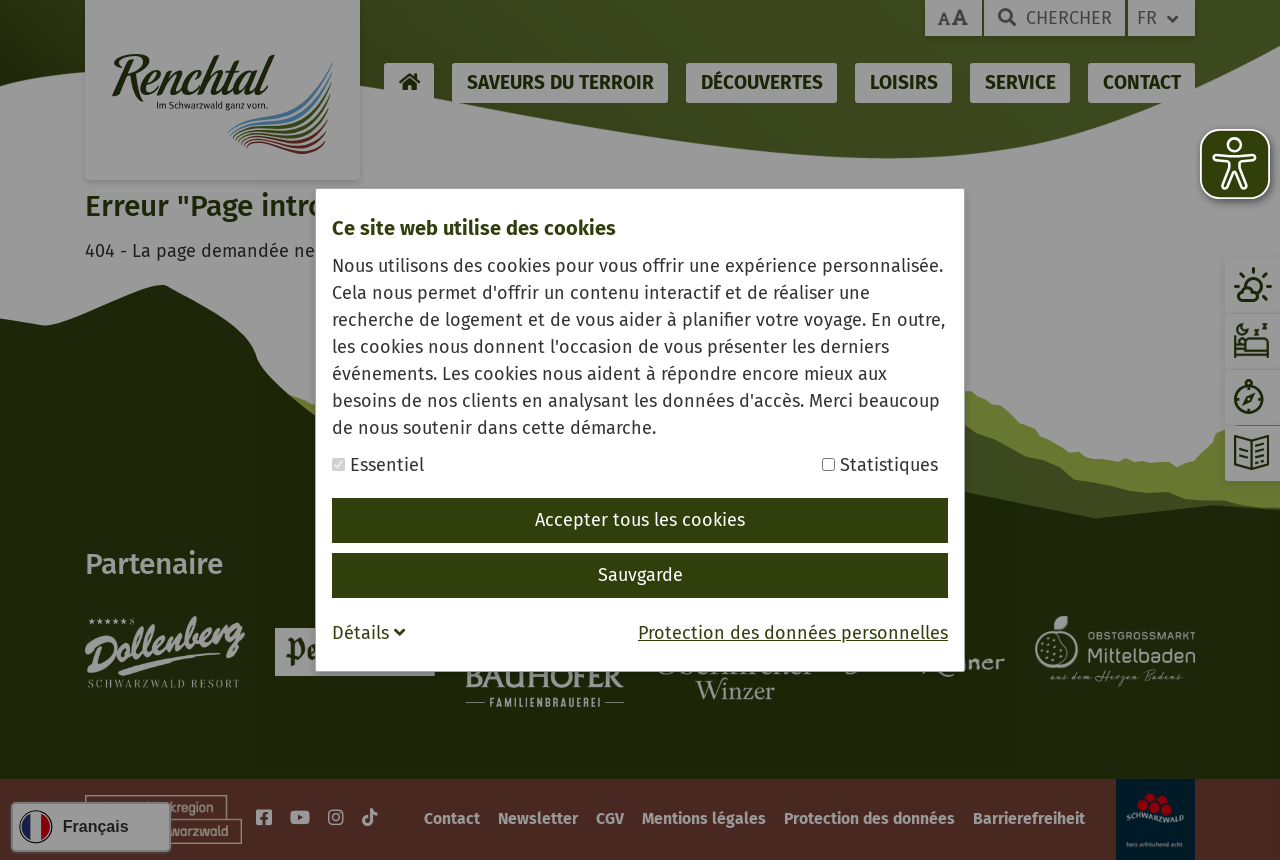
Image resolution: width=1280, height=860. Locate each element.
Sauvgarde (640, 575)
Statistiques (880, 465)
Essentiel (378, 465)
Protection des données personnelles (793, 633)
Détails (368, 633)
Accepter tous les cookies (640, 520)
